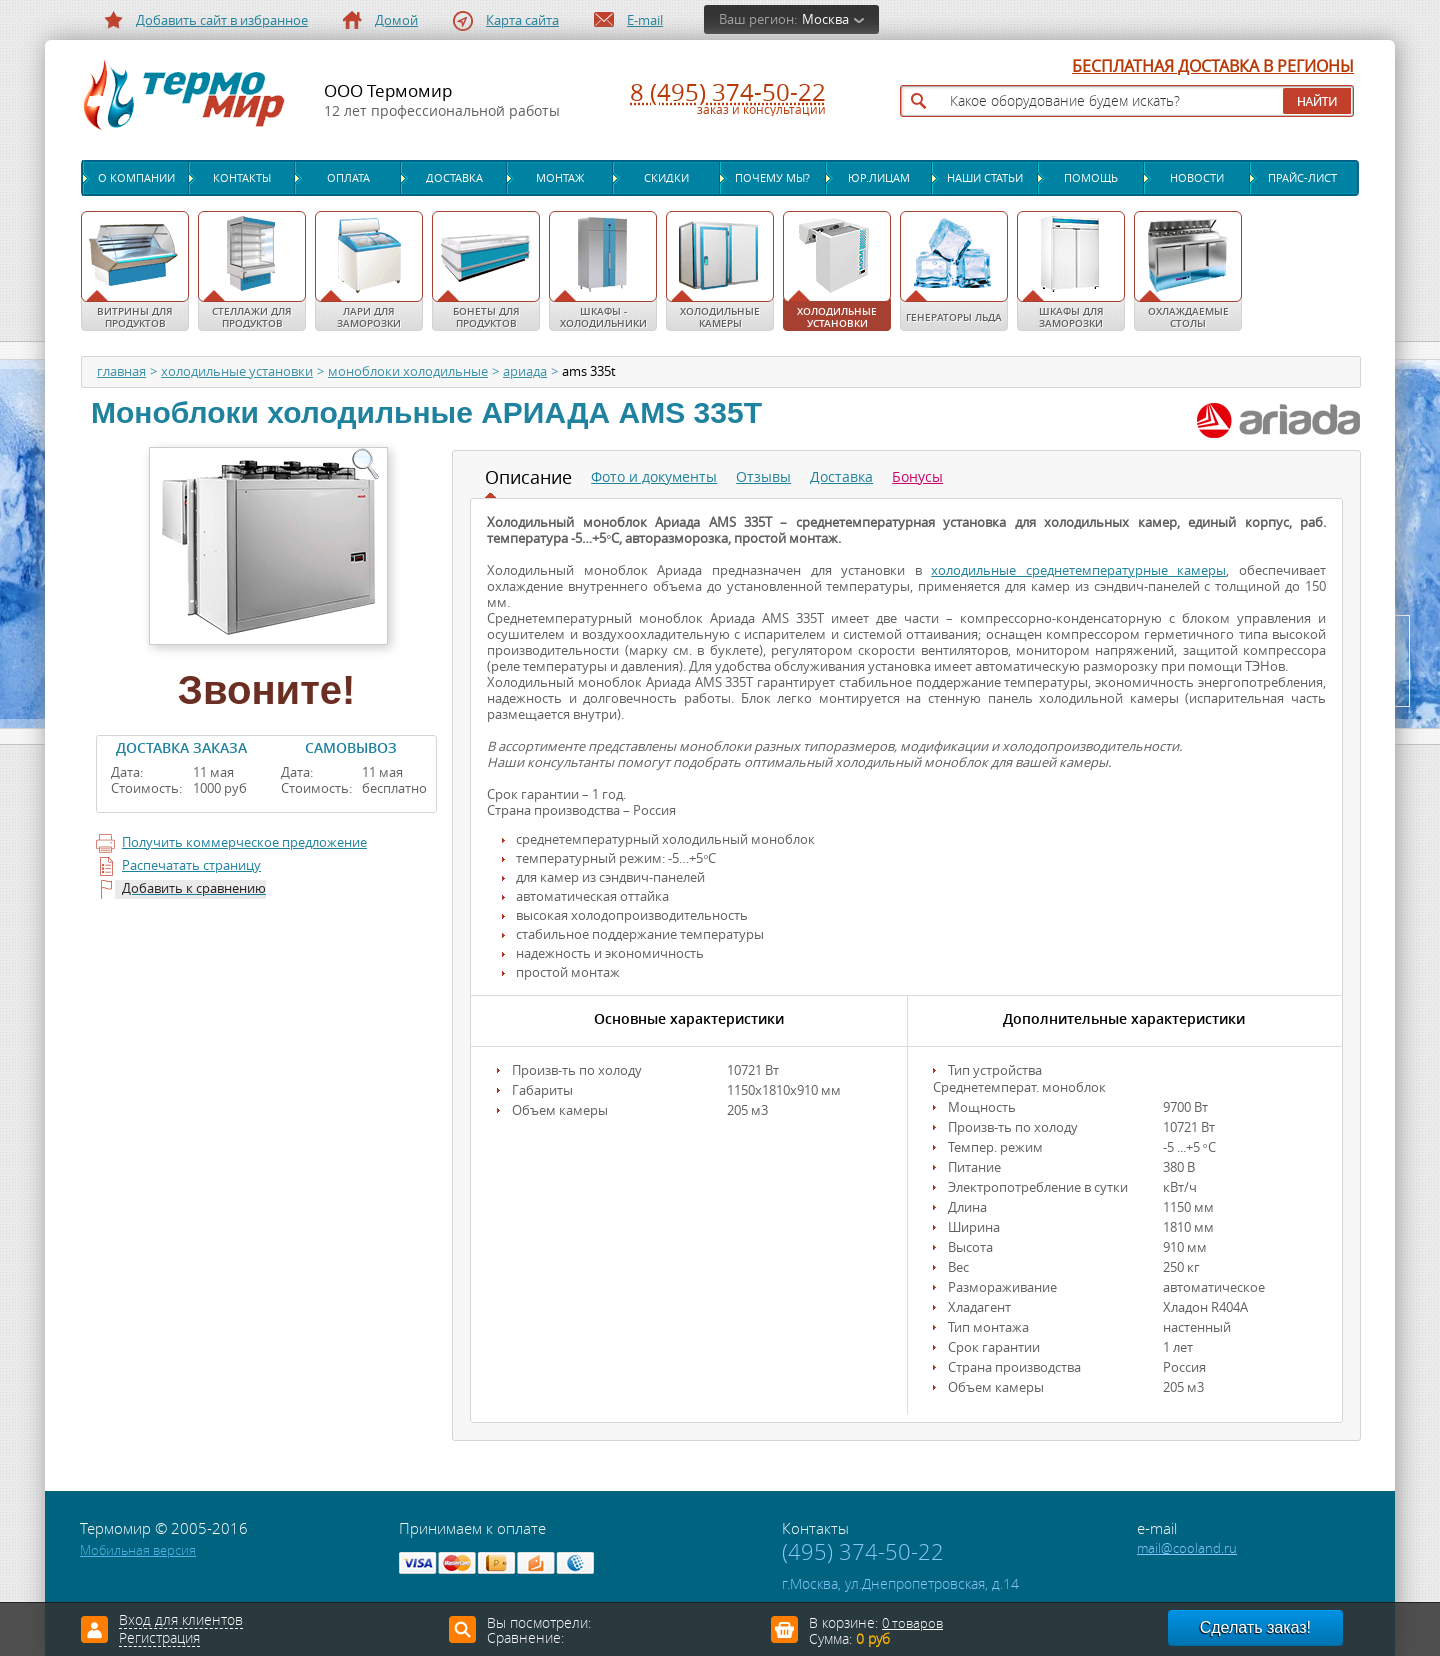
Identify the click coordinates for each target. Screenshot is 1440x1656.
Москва (825, 19)
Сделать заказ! (1255, 1627)
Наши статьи (985, 178)
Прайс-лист (1302, 178)
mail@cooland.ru (1187, 1548)
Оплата (348, 178)
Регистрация (159, 1639)
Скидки (666, 178)
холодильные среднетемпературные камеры (1078, 570)
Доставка (454, 178)
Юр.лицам (879, 178)
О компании (136, 178)
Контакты (242, 178)
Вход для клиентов (181, 1621)
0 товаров (912, 1623)
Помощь (1091, 178)
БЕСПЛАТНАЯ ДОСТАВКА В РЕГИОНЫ (1213, 67)
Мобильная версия (138, 1550)
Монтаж (560, 178)
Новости (1197, 178)
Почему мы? (772, 178)
